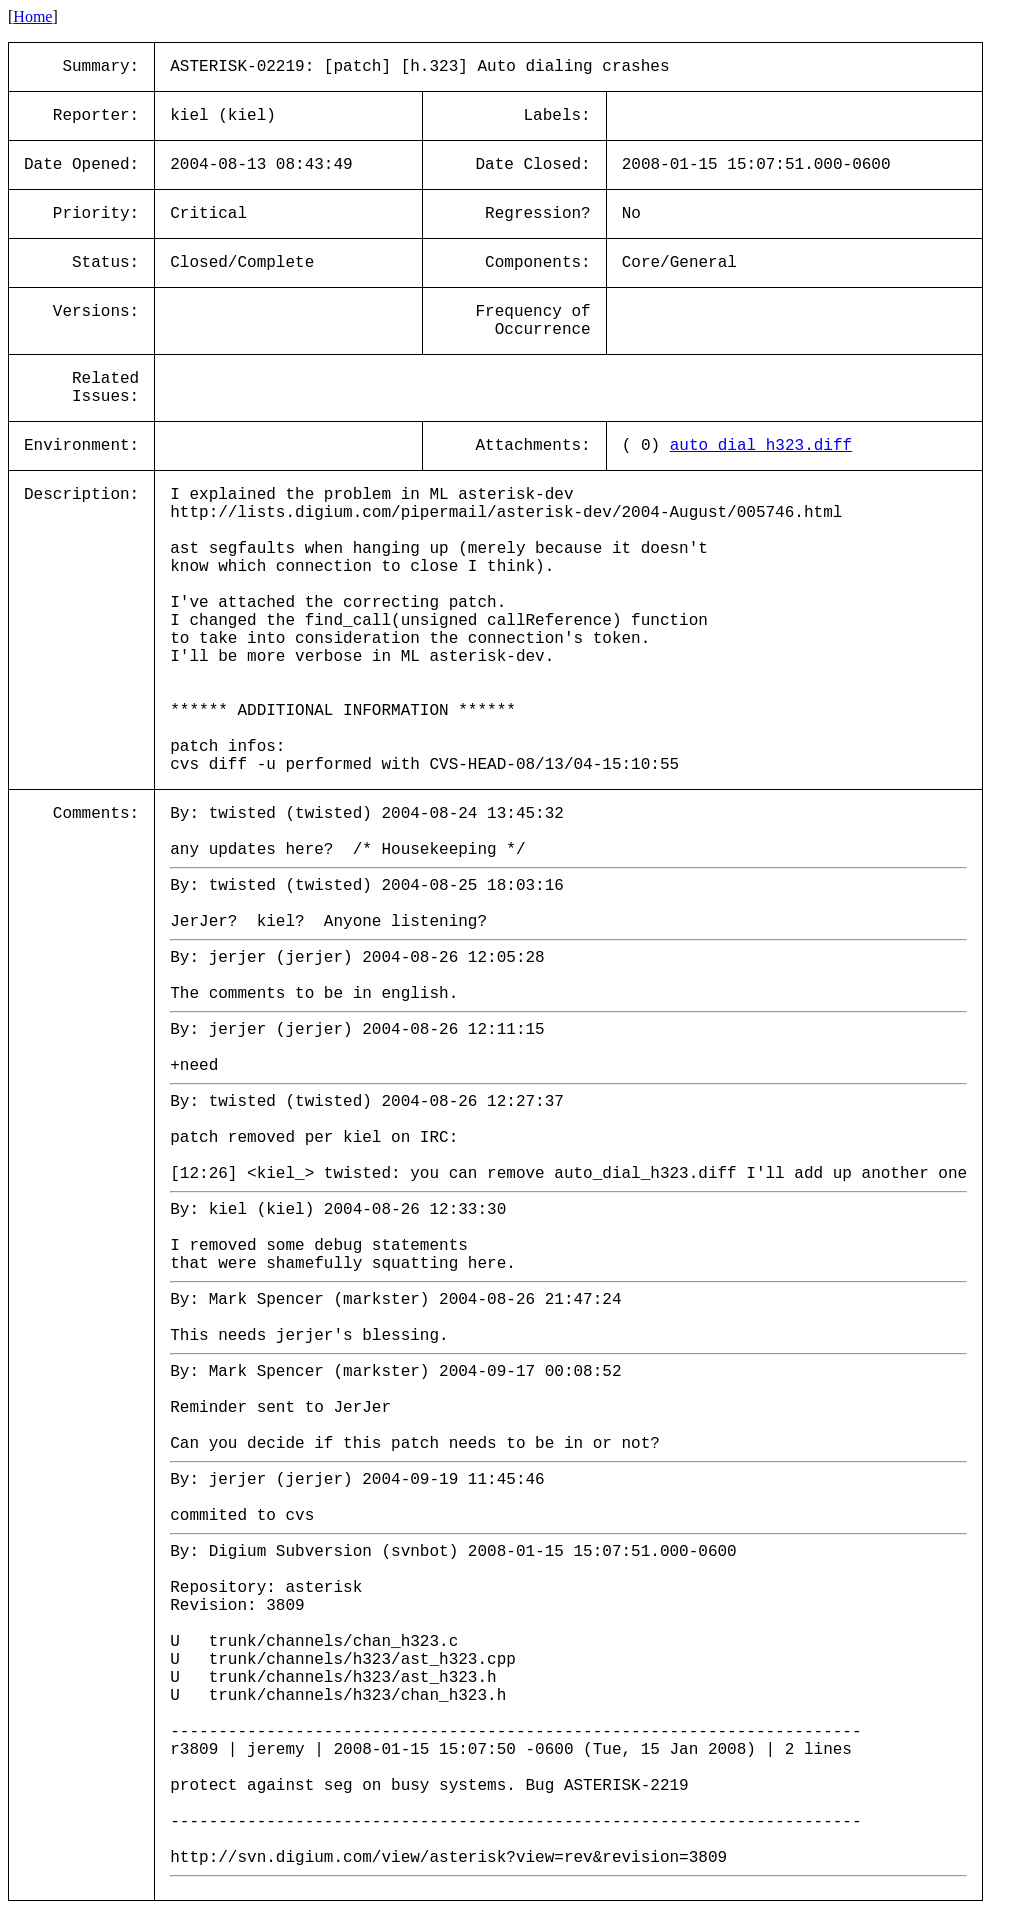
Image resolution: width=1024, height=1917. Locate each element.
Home (32, 16)
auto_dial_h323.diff (761, 446)
